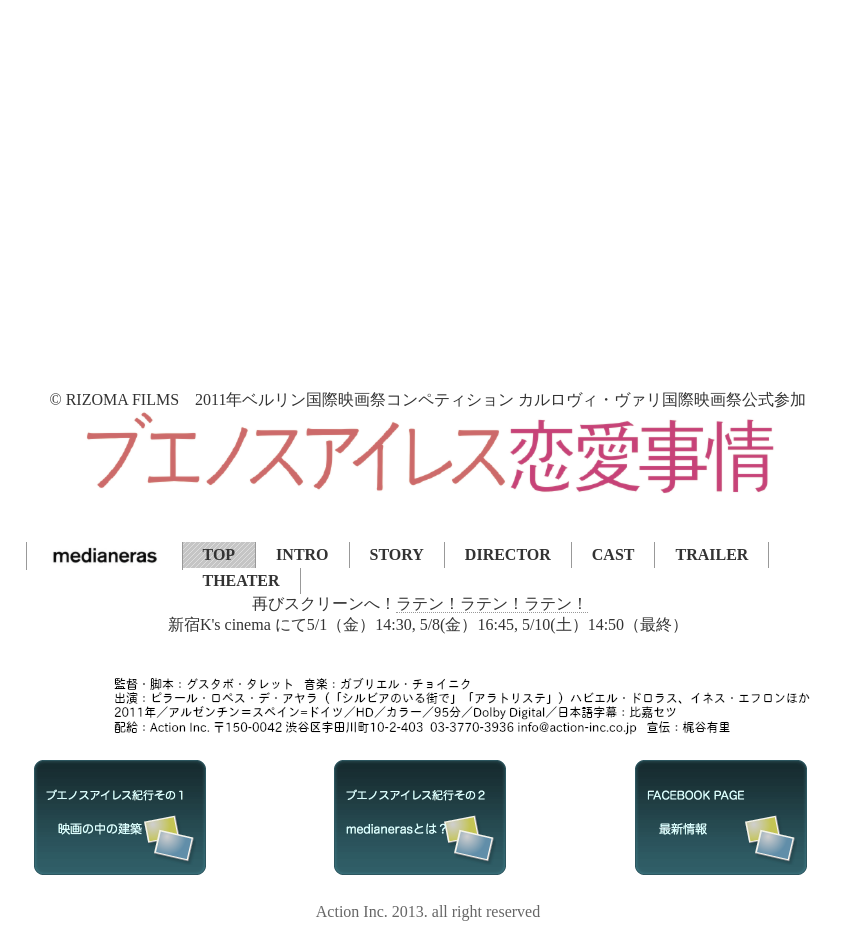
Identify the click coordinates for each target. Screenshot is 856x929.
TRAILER (711, 554)
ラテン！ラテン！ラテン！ (492, 603)
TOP (219, 554)
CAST (613, 554)
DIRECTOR (508, 554)
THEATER (241, 580)
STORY (397, 554)
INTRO (302, 554)
